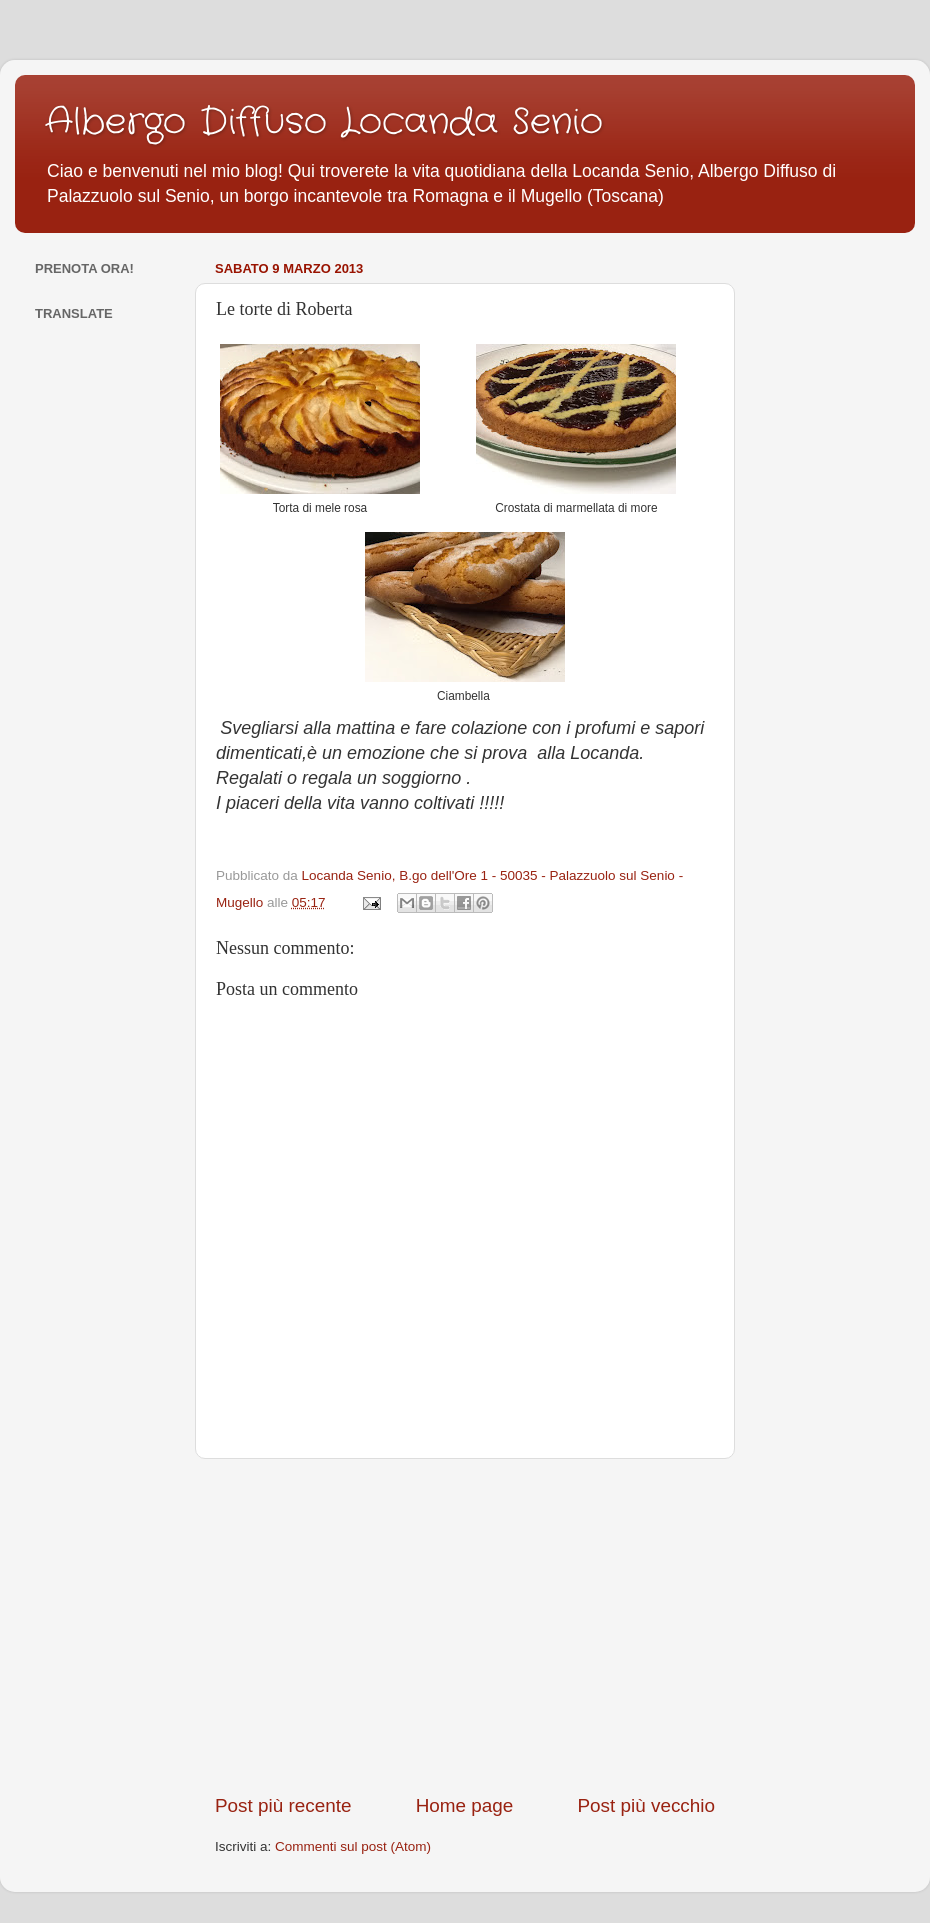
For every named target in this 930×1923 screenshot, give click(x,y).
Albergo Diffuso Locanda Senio (324, 122)
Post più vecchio (646, 1805)
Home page (465, 1805)
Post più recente (283, 1805)
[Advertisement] (465, 1626)
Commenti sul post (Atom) (353, 1846)
